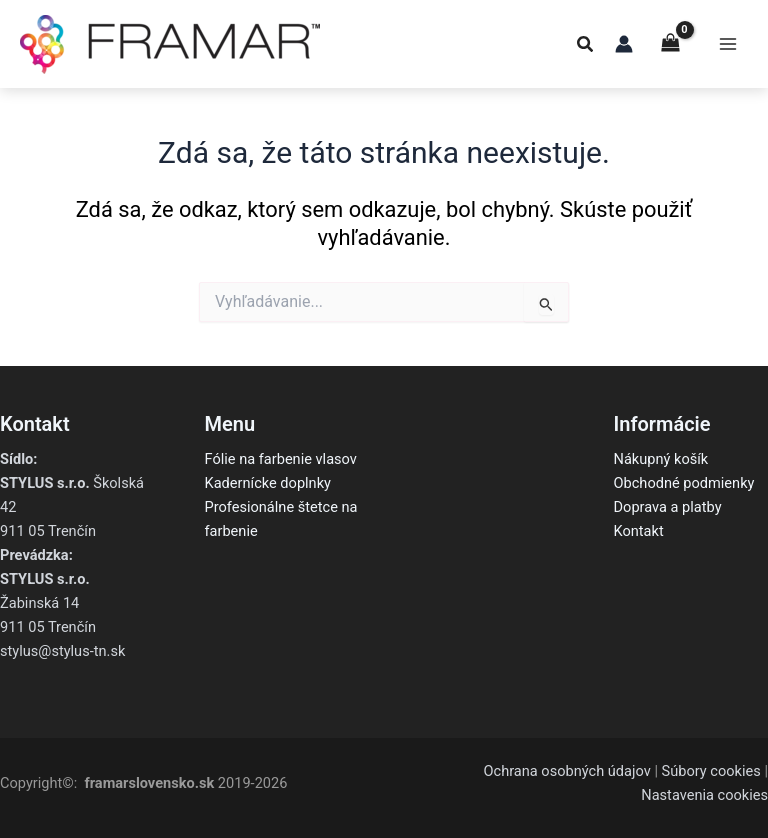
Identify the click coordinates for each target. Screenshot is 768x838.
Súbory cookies (711, 771)
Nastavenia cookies (704, 795)
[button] (586, 46)
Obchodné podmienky (684, 483)
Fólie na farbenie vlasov (281, 459)
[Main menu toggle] (728, 44)
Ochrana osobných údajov (566, 771)
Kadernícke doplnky (268, 483)
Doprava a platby (668, 507)
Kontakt (639, 531)
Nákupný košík (661, 459)
